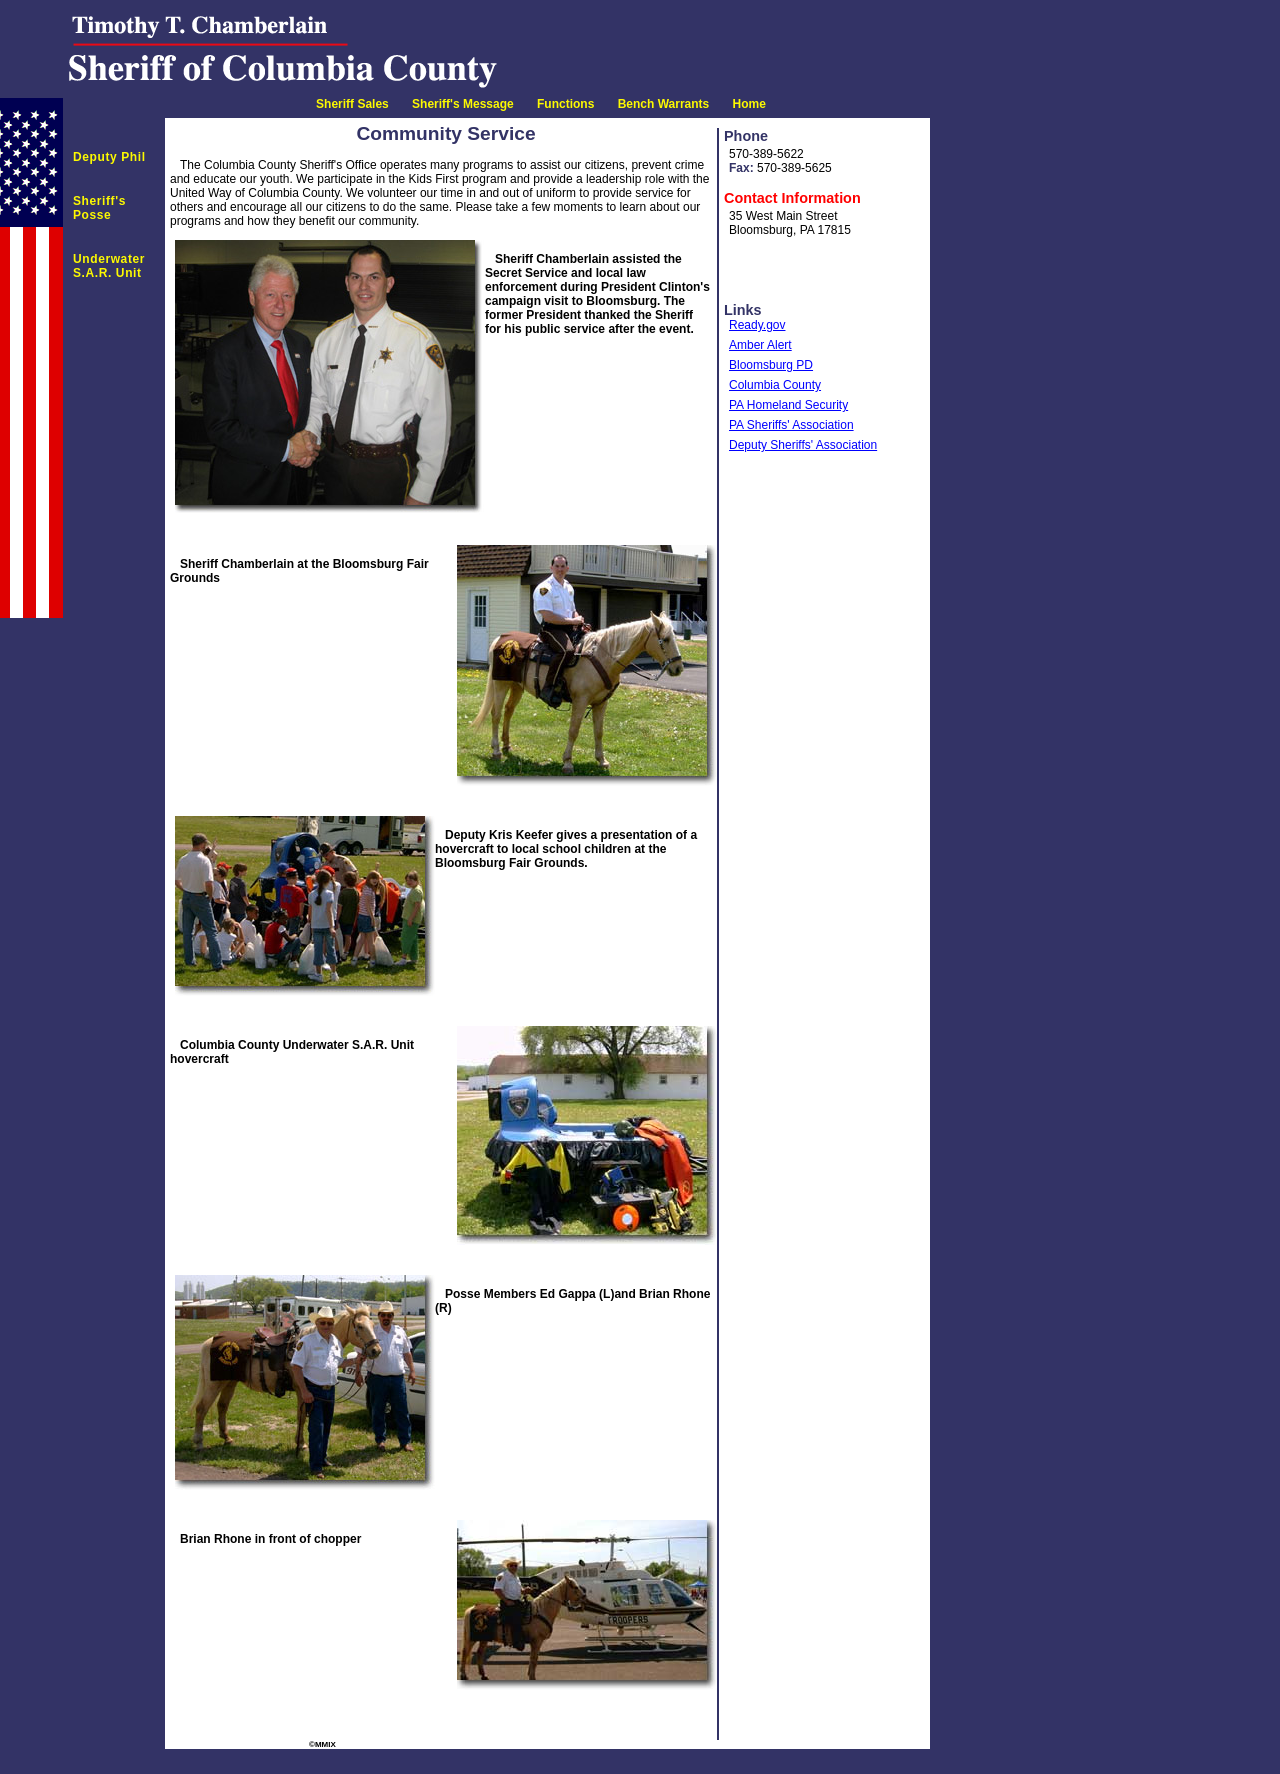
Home (749, 104)
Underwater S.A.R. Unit (109, 266)
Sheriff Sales (352, 104)
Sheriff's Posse (99, 208)
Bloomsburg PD (771, 365)
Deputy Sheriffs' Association (803, 445)
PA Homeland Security (788, 405)
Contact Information (792, 198)
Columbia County (775, 385)
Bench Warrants (664, 104)
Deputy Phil (109, 157)
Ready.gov (757, 325)
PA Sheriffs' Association (791, 425)
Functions (565, 104)
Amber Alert (760, 345)
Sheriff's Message (463, 104)
